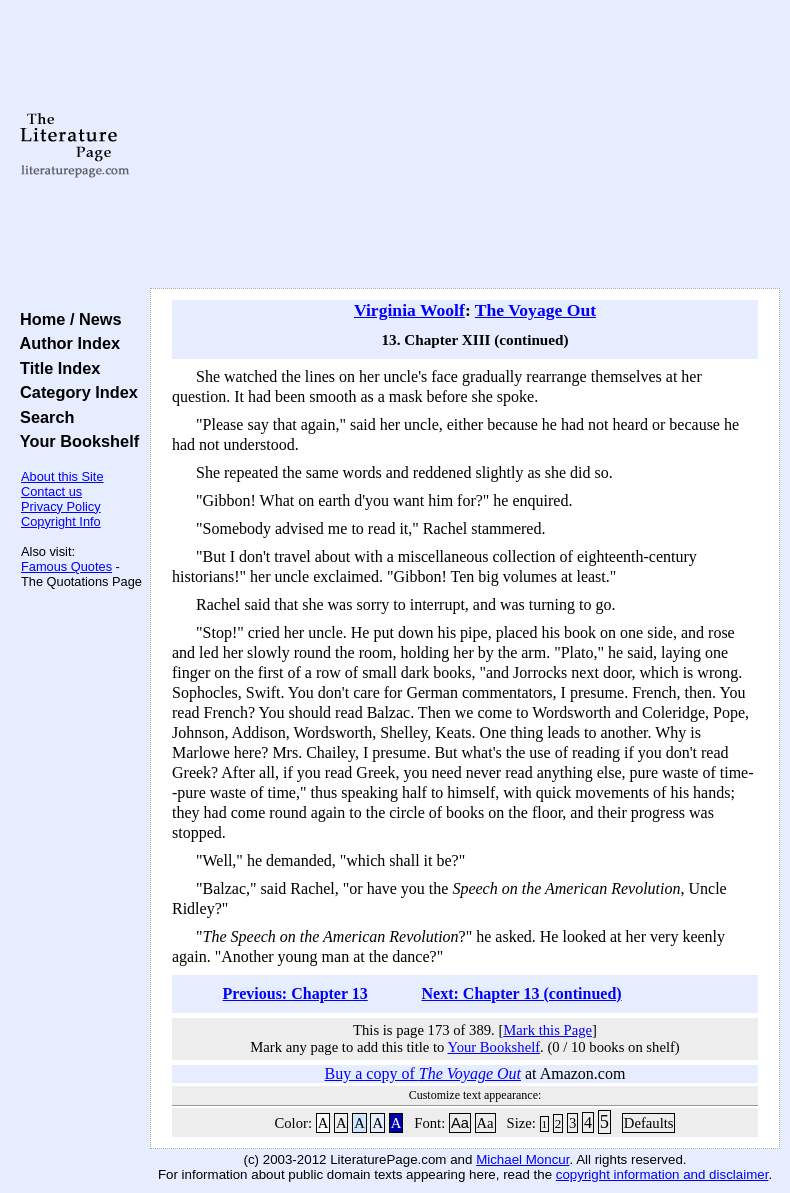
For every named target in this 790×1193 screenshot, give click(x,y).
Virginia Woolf (409, 310)
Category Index (74, 392)
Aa (460, 1123)
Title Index (55, 368)
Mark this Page (547, 1030)
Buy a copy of (423, 1073)
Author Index (65, 343)
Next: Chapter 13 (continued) (522, 993)
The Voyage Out (535, 310)
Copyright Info (61, 521)
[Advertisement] (465, 145)
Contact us (51, 491)
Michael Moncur (522, 1159)
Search (42, 417)
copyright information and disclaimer (662, 1174)
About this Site (62, 476)
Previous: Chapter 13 (295, 993)
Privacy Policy (61, 506)
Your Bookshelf (75, 441)
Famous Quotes (66, 566)
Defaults (649, 1123)
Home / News (66, 319)
